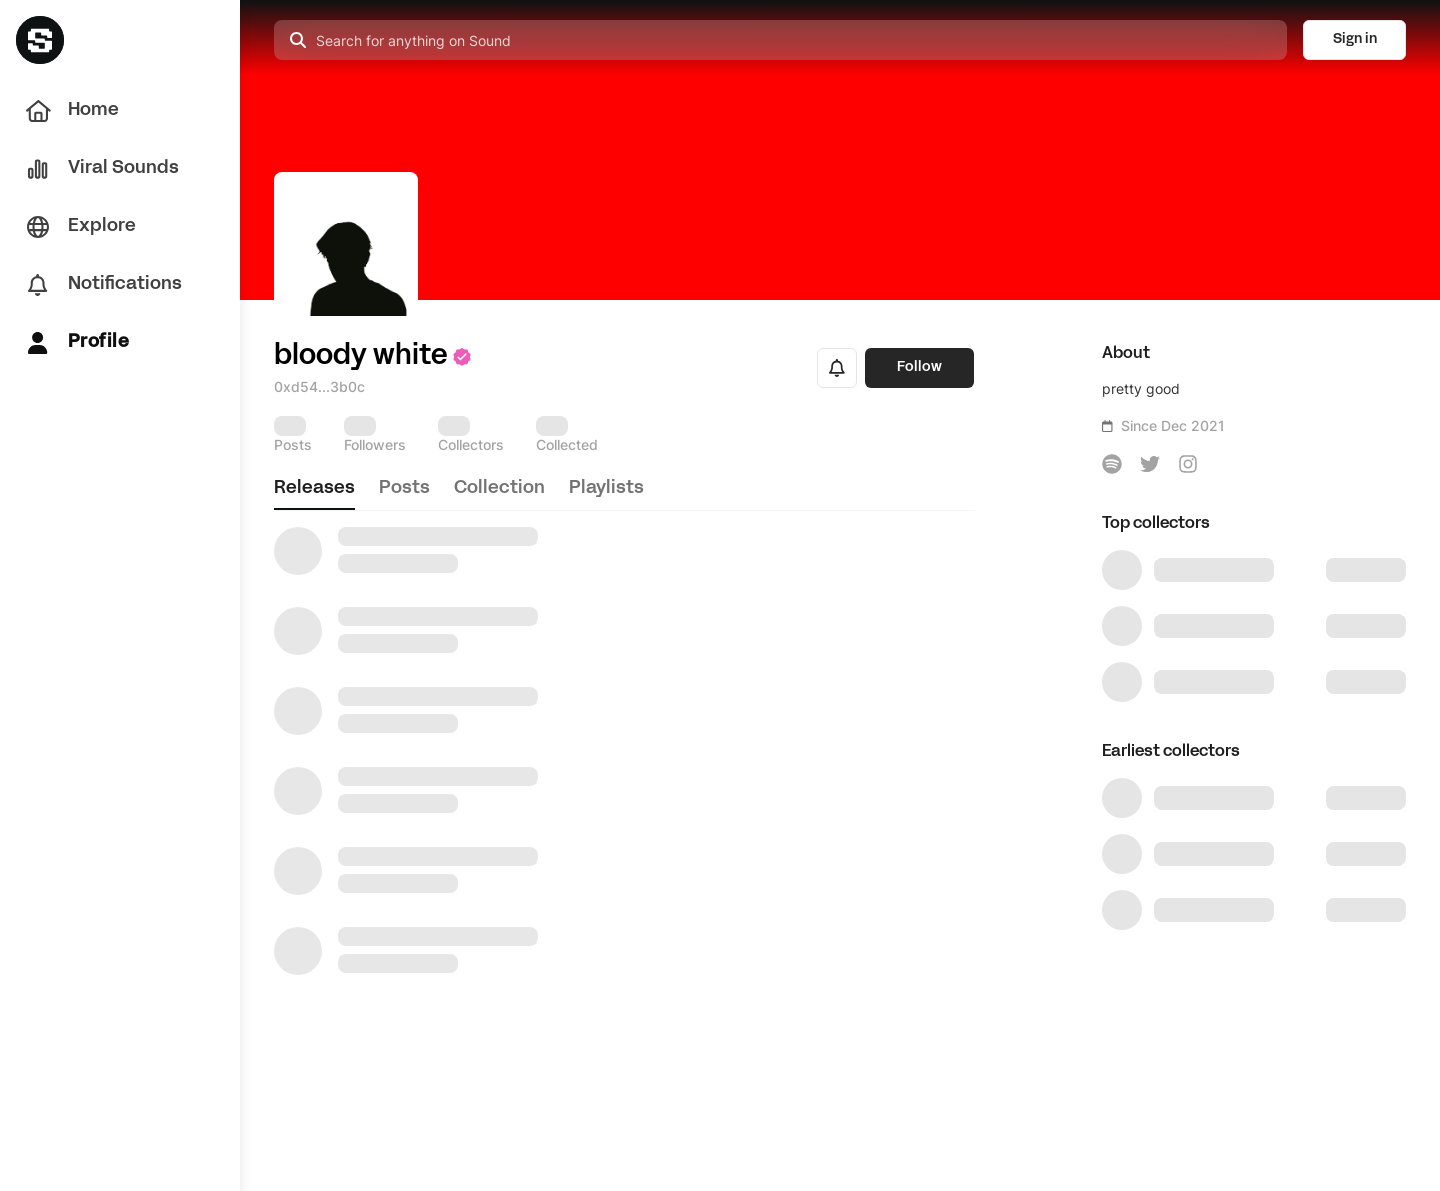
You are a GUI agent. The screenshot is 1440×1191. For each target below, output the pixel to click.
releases (314, 488)
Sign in (1355, 39)
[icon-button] (1112, 464)
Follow (919, 367)
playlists (606, 488)
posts (404, 488)
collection (499, 488)
